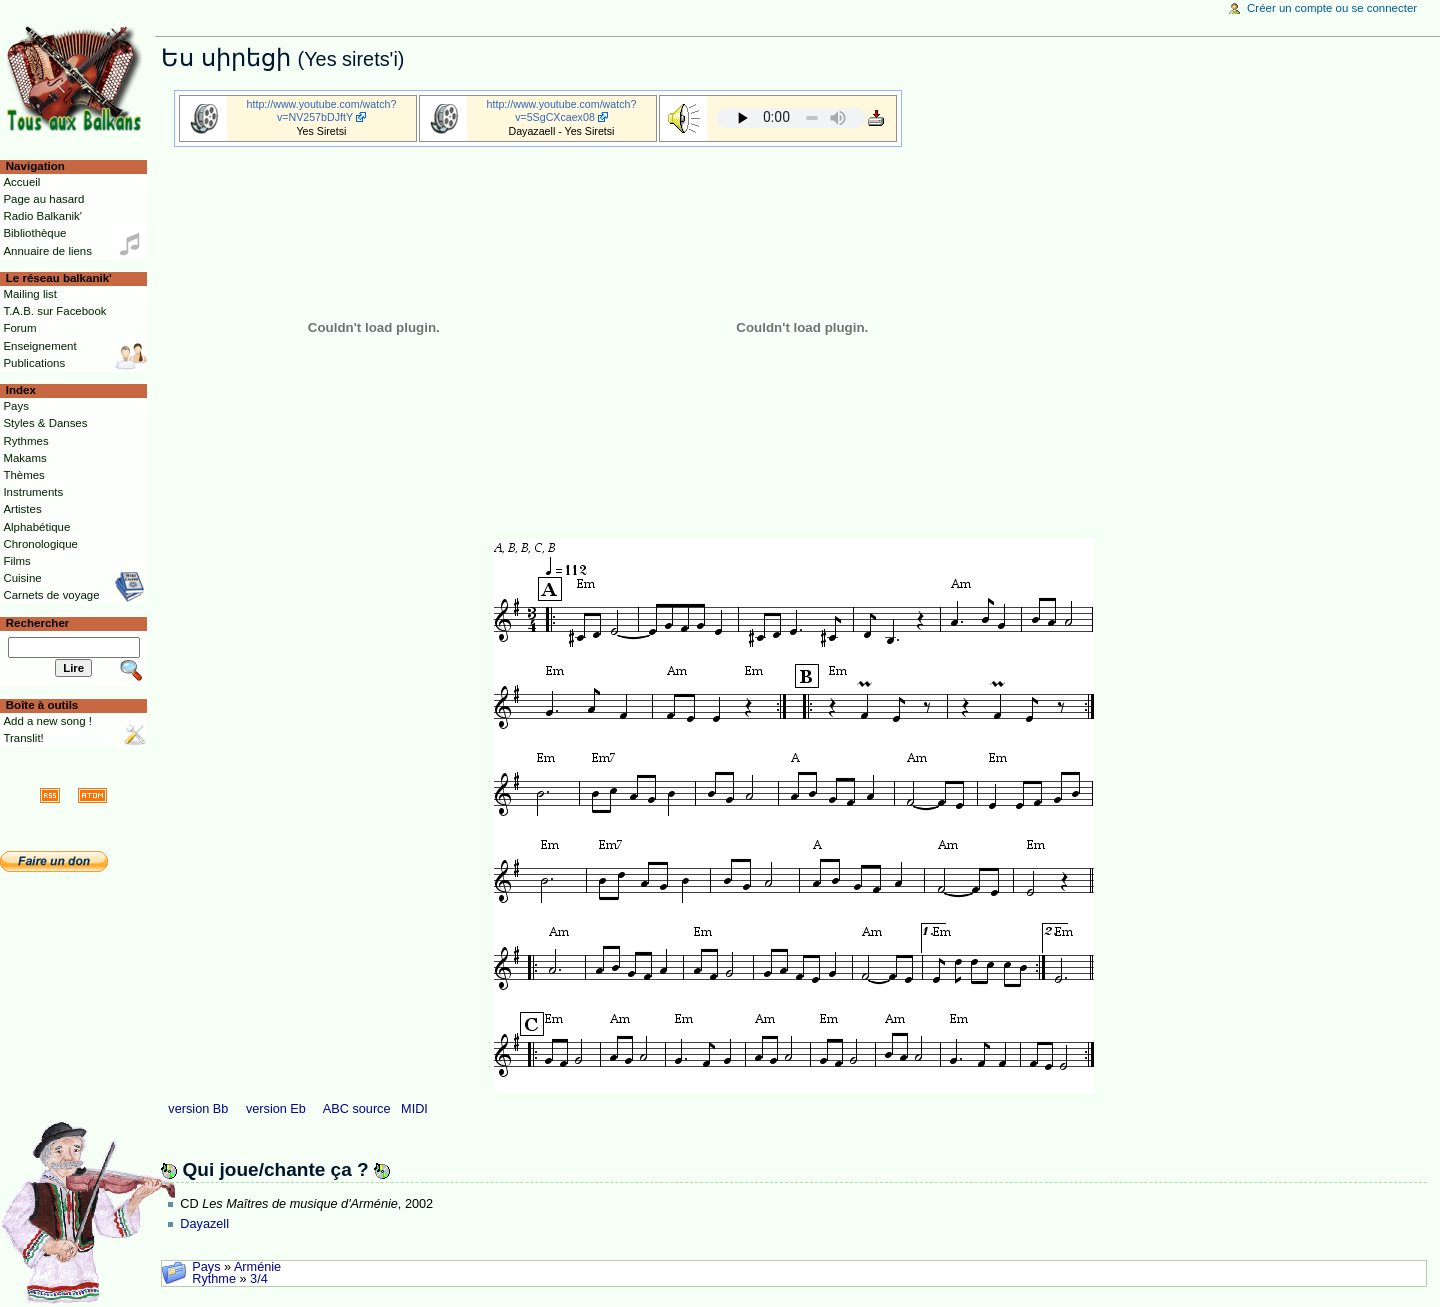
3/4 (259, 1279)
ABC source (357, 1109)
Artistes (22, 509)
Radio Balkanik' (42, 216)
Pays (206, 1267)
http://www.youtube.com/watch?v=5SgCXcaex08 (562, 110)
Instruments (33, 492)
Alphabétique (36, 527)
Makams (24, 458)
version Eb (276, 1109)
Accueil (21, 182)
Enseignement (39, 346)
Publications (34, 363)
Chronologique (40, 544)
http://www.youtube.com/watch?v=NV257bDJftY (322, 110)
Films (16, 561)
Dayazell (204, 1224)
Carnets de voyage (51, 595)
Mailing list (29, 294)
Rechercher (38, 623)
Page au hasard (43, 199)
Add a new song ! (47, 721)
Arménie (257, 1267)
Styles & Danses (45, 423)
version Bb (198, 1109)
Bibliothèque (34, 233)
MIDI (414, 1109)
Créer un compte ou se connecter (1332, 8)
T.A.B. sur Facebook (54, 311)
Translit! (23, 738)
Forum (19, 328)
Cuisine (22, 578)
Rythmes (25, 441)
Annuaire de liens (47, 251)
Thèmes (23, 475)
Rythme (214, 1279)
